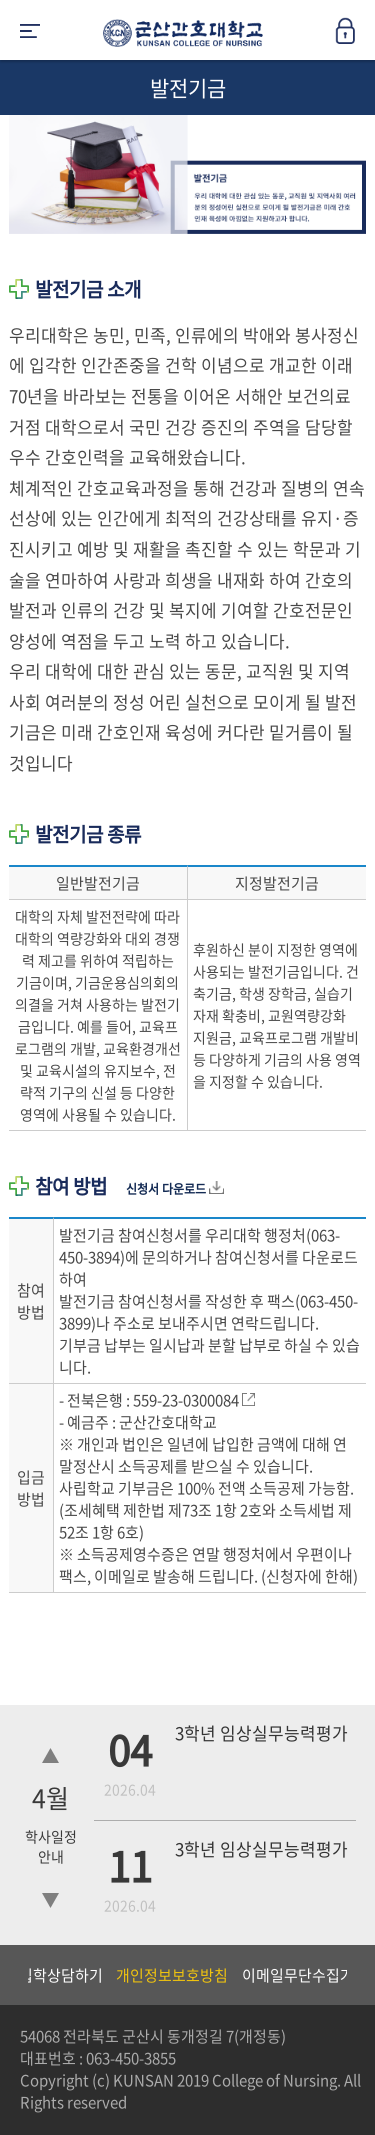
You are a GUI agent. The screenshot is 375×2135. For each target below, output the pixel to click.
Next (350, 1975)
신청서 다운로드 (175, 1189)
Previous (15, 1975)
